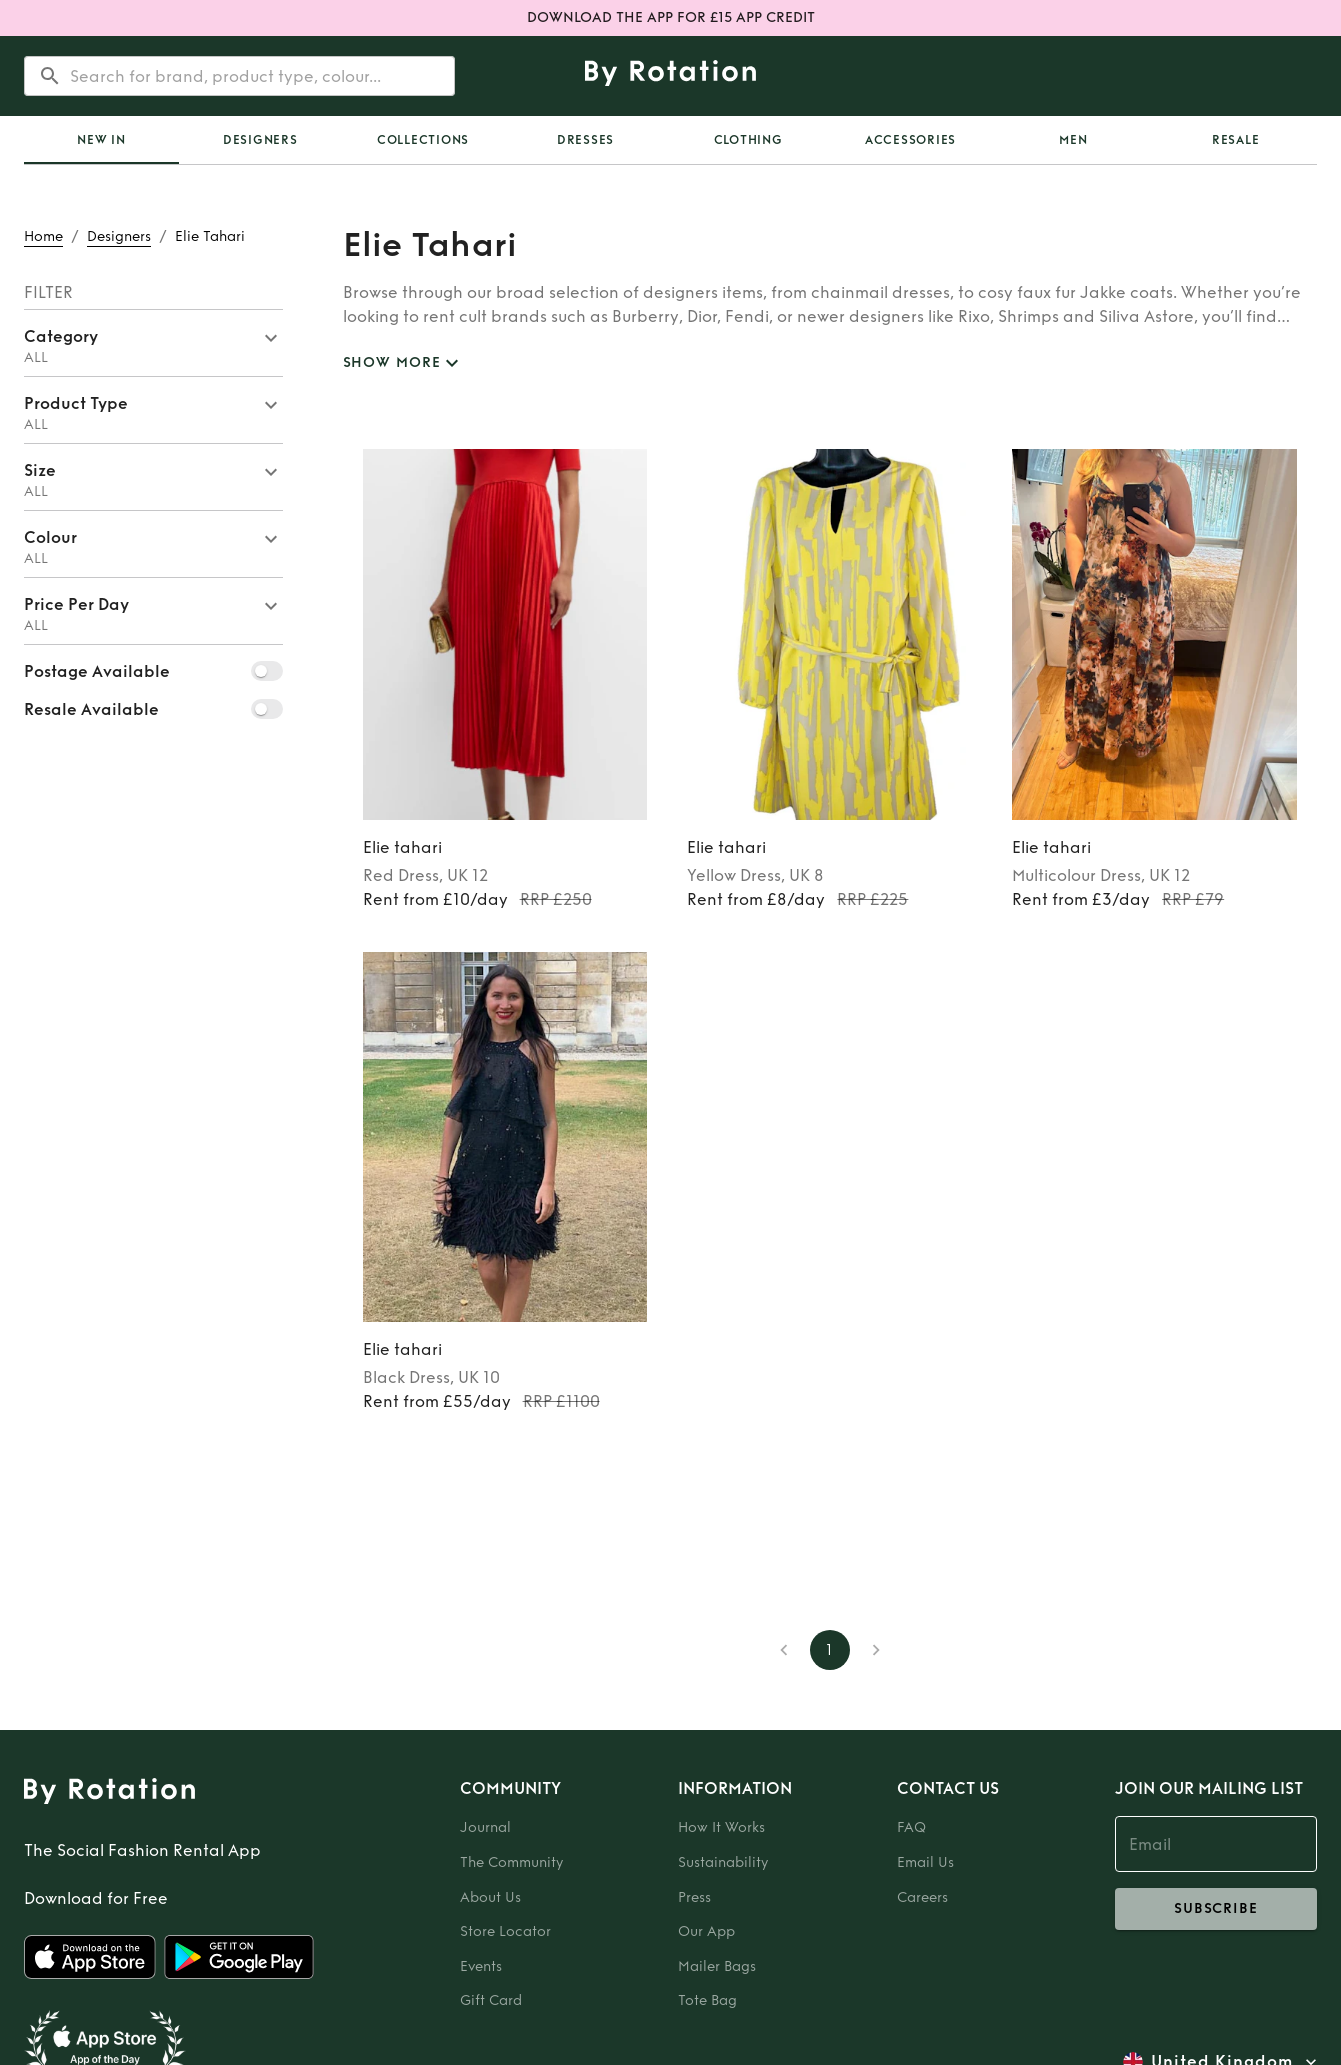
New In (101, 140)
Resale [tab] (1236, 140)
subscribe (1216, 1909)
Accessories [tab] (910, 140)
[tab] (101, 140)
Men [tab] (1073, 140)
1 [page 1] (830, 1650)
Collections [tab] (423, 140)
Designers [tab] (260, 140)
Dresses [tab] (585, 140)
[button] (153, 343)
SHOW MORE (404, 363)
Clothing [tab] (748, 140)
